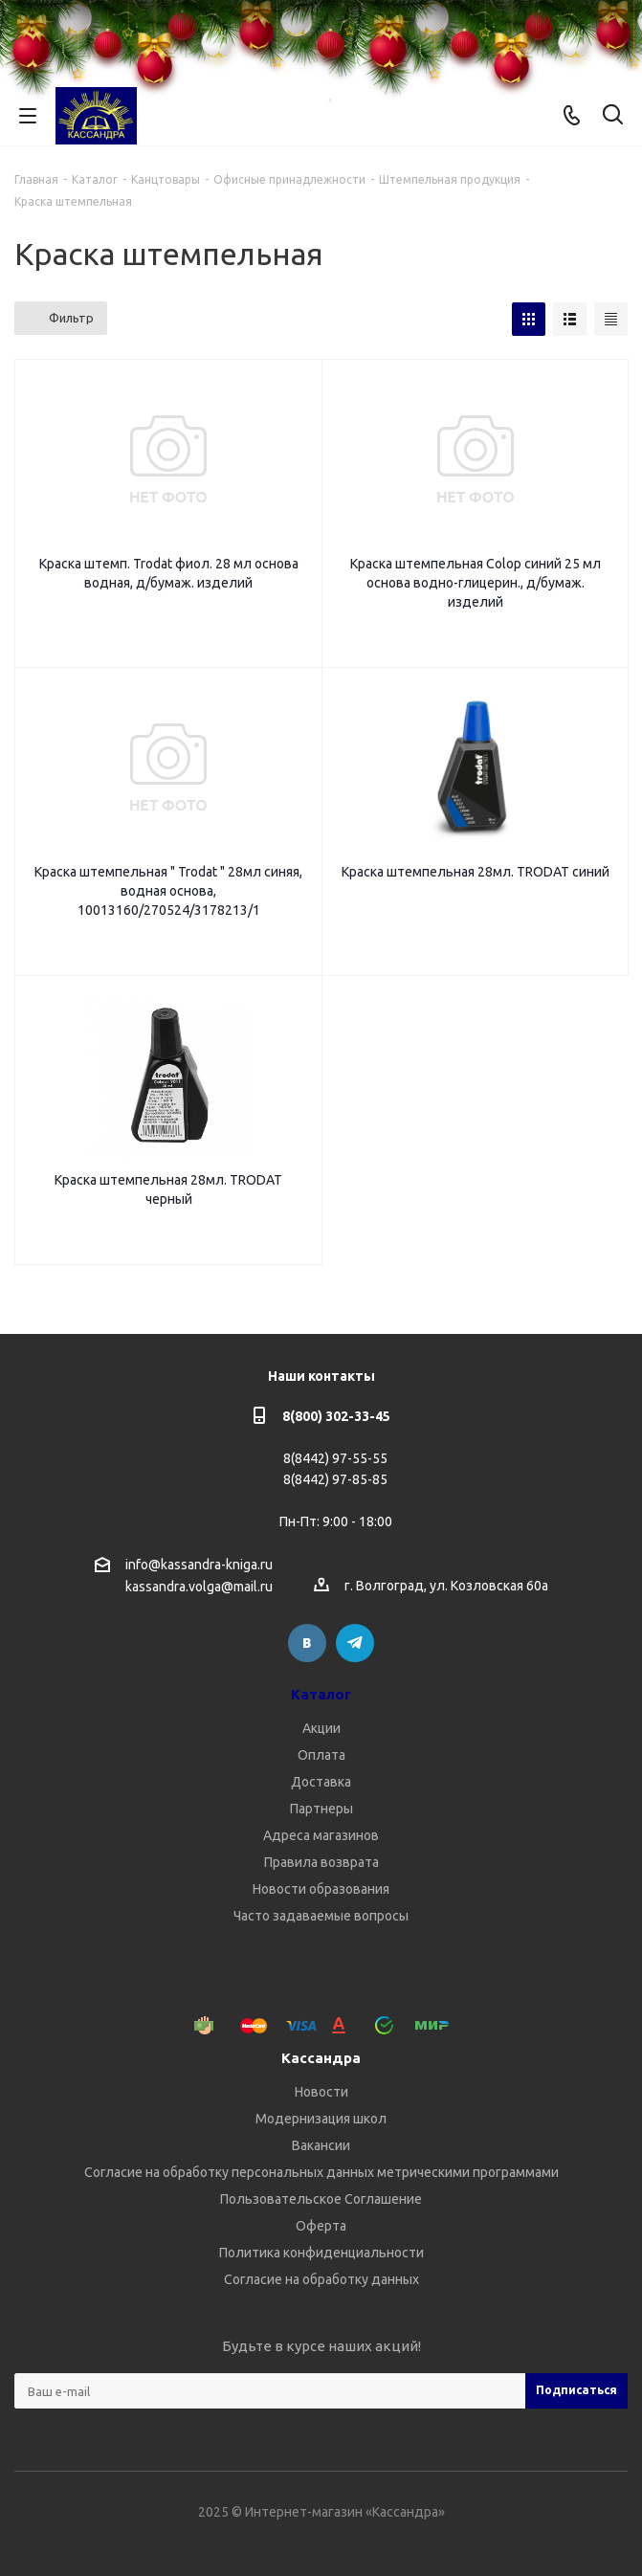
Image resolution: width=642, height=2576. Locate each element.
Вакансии (321, 2145)
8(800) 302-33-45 (336, 1416)
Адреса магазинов (321, 1835)
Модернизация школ (321, 2118)
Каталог (321, 1694)
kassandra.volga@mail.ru (199, 1587)
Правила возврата (321, 1862)
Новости (321, 2091)
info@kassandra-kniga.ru (199, 1564)
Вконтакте (307, 1643)
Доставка (321, 1781)
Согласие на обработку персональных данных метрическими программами (321, 2172)
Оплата (321, 1755)
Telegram (355, 1643)
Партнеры (321, 1808)
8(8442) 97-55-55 (335, 1458)
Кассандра (321, 2058)
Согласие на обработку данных (321, 2279)
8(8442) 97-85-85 (335, 1479)
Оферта (321, 2225)
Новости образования (321, 1889)
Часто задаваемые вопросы (321, 1915)
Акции (321, 1728)
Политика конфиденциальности (321, 2252)
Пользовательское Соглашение (321, 2199)
